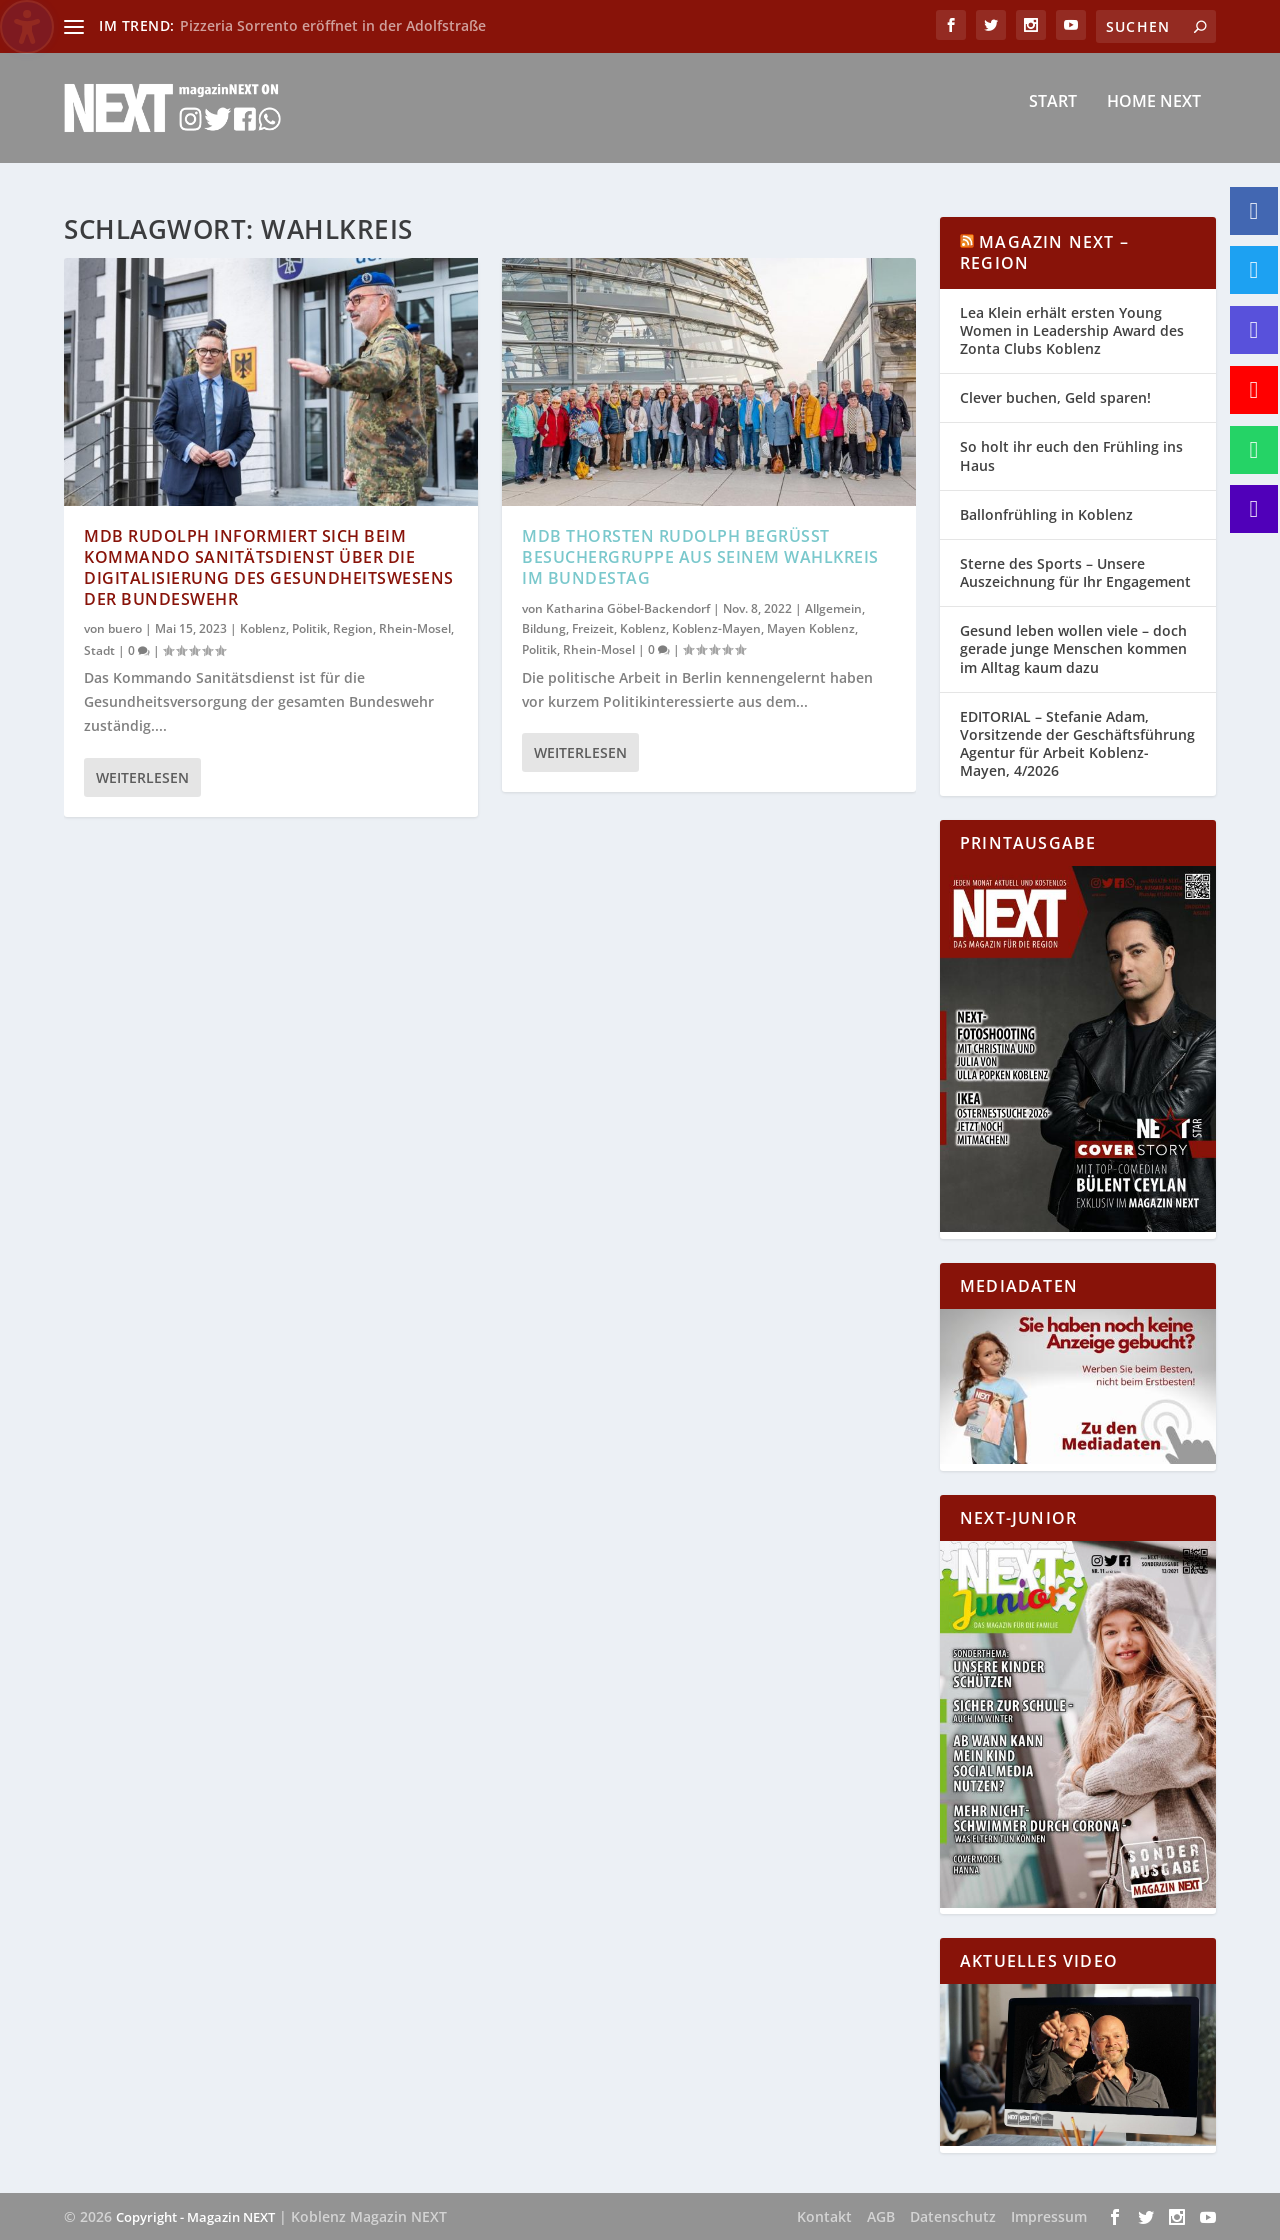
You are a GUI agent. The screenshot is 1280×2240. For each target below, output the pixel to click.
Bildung (544, 628)
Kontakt (824, 2216)
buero (125, 628)
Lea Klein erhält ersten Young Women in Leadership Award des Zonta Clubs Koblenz (1072, 330)
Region (353, 628)
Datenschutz (953, 2216)
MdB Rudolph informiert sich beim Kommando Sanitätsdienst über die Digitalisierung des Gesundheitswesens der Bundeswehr (269, 567)
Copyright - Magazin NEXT (195, 2217)
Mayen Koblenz (811, 628)
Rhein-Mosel (415, 628)
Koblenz (263, 628)
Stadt (99, 649)
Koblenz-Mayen (716, 628)
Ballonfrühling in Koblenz (1046, 514)
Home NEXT (1154, 116)
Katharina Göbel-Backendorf (628, 607)
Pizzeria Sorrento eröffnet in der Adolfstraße (333, 25)
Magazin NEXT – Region (1044, 252)
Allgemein (833, 607)
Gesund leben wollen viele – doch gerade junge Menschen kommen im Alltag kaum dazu (1073, 648)
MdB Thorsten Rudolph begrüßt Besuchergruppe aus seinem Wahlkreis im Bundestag (700, 557)
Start (1053, 116)
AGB (881, 2216)
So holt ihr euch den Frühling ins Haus (1071, 455)
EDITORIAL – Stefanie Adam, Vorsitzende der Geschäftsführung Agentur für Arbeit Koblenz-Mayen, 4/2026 (1077, 744)
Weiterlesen (142, 776)
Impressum (1049, 2216)
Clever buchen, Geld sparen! (1055, 397)
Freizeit (593, 628)
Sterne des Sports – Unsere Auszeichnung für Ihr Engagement (1075, 572)
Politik (309, 628)
